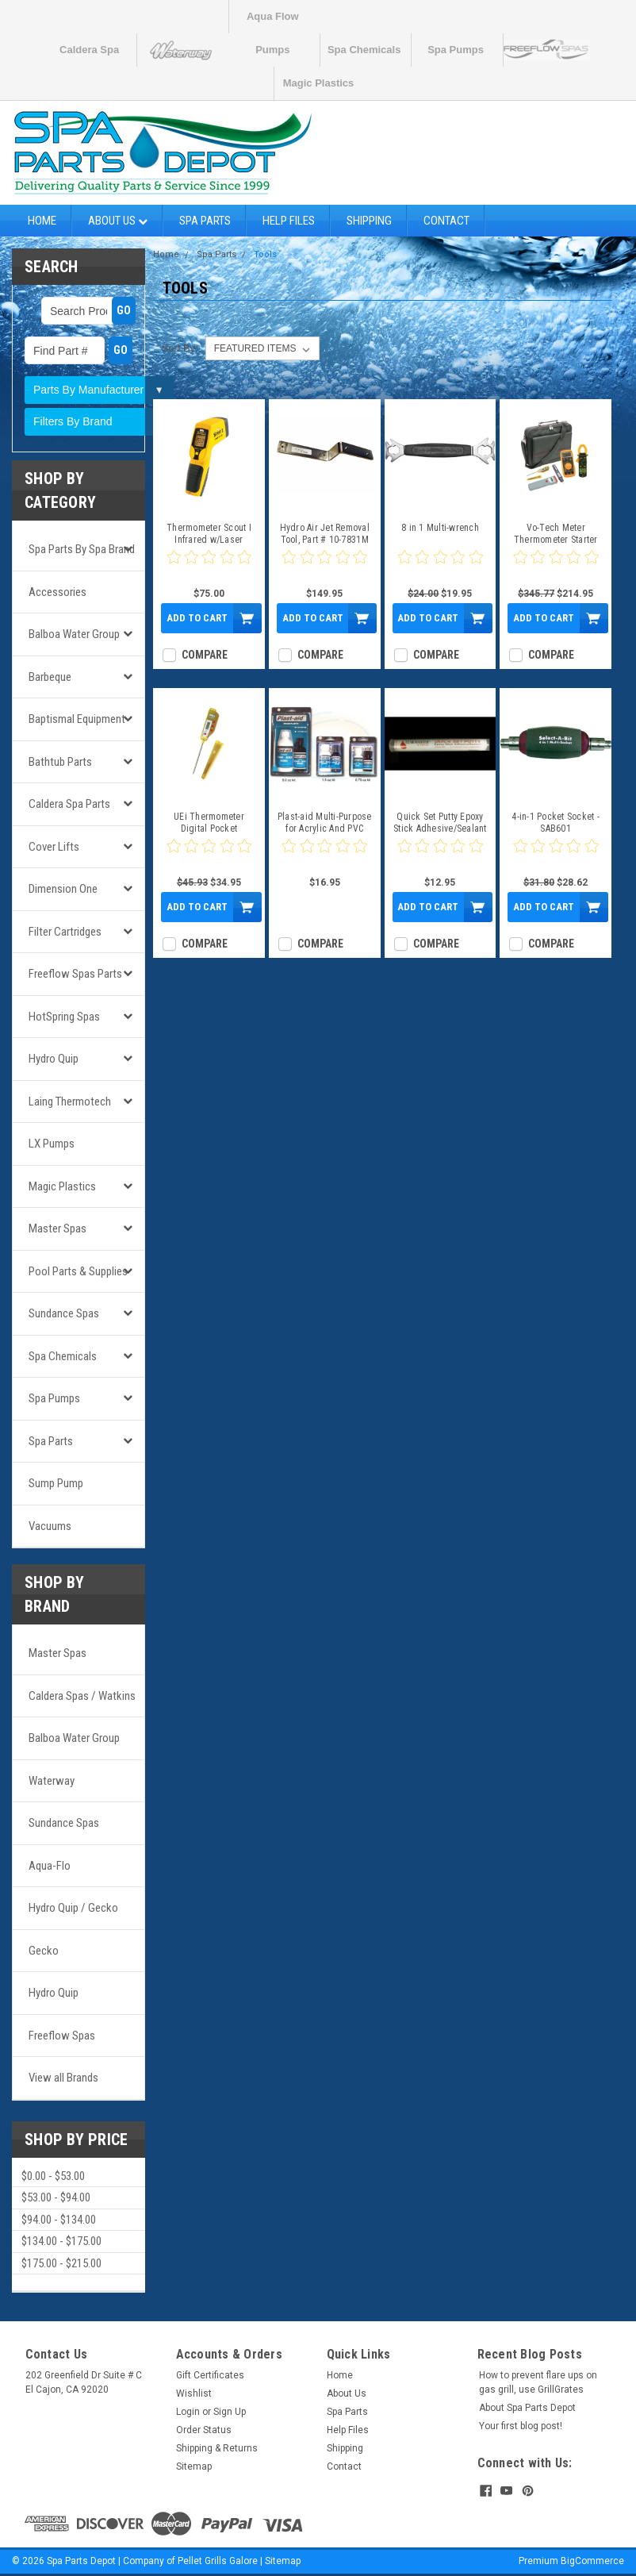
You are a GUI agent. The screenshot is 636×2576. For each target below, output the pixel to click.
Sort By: (180, 348)
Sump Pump (56, 1483)
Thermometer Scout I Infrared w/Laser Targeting (209, 534)
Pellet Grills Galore (218, 2560)
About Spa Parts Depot (527, 2407)
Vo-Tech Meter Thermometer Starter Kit (556, 534)
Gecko (44, 1951)
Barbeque (50, 677)
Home (42, 220)
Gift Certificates (210, 2375)
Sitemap (194, 2466)
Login (188, 2411)
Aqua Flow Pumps (273, 21)
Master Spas (57, 1228)
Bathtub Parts (60, 762)
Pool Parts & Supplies (78, 1271)
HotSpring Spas (64, 1016)
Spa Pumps (455, 50)
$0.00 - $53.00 (53, 2176)
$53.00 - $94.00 (55, 2197)
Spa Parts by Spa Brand (82, 549)
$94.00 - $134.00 (58, 2220)
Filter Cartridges (65, 932)
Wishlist (194, 2393)
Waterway (52, 1781)
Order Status (204, 2430)
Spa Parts (205, 220)
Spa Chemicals (364, 50)
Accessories (57, 592)
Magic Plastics (318, 83)
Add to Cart (197, 618)
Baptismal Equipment (77, 719)
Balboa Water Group (74, 634)
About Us (118, 220)
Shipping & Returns (217, 2448)
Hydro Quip (54, 1059)
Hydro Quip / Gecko (73, 1908)
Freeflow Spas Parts (75, 974)
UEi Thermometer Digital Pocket (209, 822)
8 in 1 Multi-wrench (440, 527)
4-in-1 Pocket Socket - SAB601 (555, 822)
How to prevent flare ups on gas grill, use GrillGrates (538, 2382)
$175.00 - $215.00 (61, 2263)
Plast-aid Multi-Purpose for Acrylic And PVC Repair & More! (325, 823)
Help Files (288, 220)
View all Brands (63, 2077)
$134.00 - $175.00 (61, 2241)
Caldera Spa (89, 50)
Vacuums (50, 1526)
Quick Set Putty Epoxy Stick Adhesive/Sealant (440, 822)
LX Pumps (52, 1143)
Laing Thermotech (70, 1101)
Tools (265, 254)
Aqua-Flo (50, 1866)
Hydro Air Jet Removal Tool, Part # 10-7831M (325, 533)
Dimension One (63, 889)
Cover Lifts (54, 847)
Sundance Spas (64, 1313)
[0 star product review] (209, 566)
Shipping (369, 220)
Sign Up (229, 2411)
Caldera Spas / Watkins (82, 1696)
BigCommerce (592, 2560)
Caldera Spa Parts (69, 804)
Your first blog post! (520, 2426)
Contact (446, 220)
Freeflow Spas (62, 2035)
